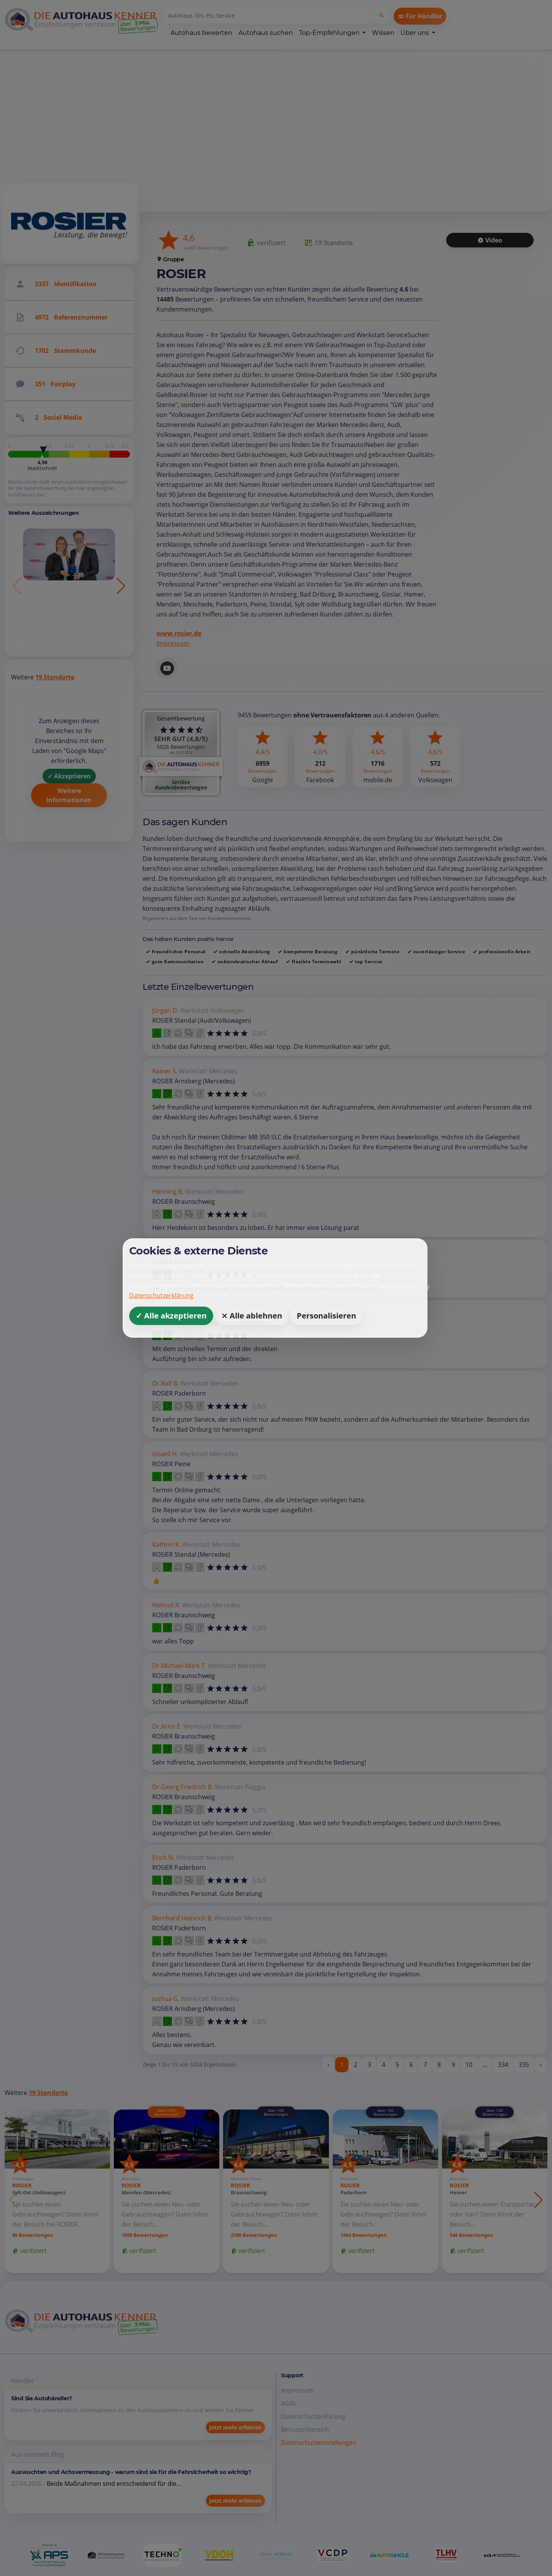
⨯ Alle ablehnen (251, 1315)
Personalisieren (326, 1315)
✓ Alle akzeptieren (171, 1315)
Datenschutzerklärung (161, 1295)
